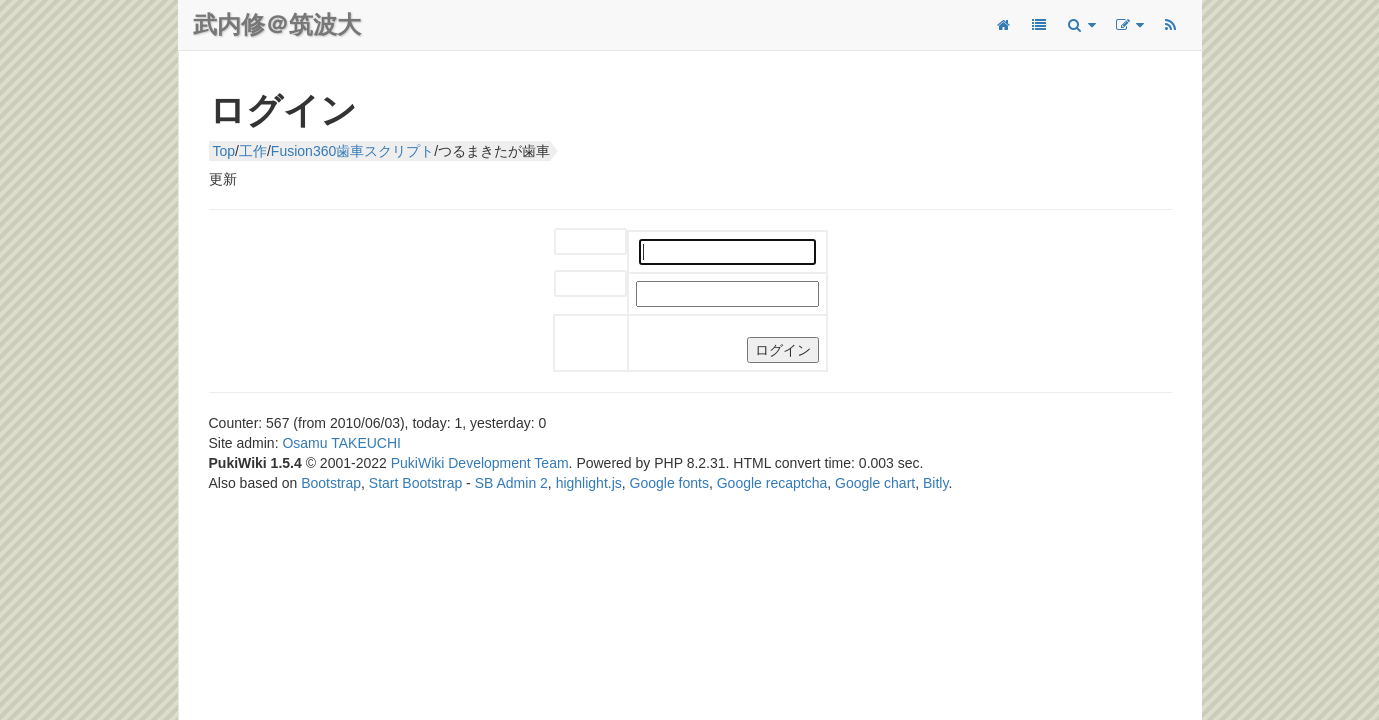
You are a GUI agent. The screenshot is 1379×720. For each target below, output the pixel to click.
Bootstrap (331, 483)
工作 (253, 151)
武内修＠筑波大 (277, 24)
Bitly (935, 483)
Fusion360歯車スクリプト (352, 151)
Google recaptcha (772, 483)
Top (224, 151)
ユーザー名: (574, 242)
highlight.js (589, 483)
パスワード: (574, 284)
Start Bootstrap (415, 483)
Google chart (875, 483)
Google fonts (669, 483)
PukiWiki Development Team (480, 463)
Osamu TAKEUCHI (341, 443)
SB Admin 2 (511, 483)
